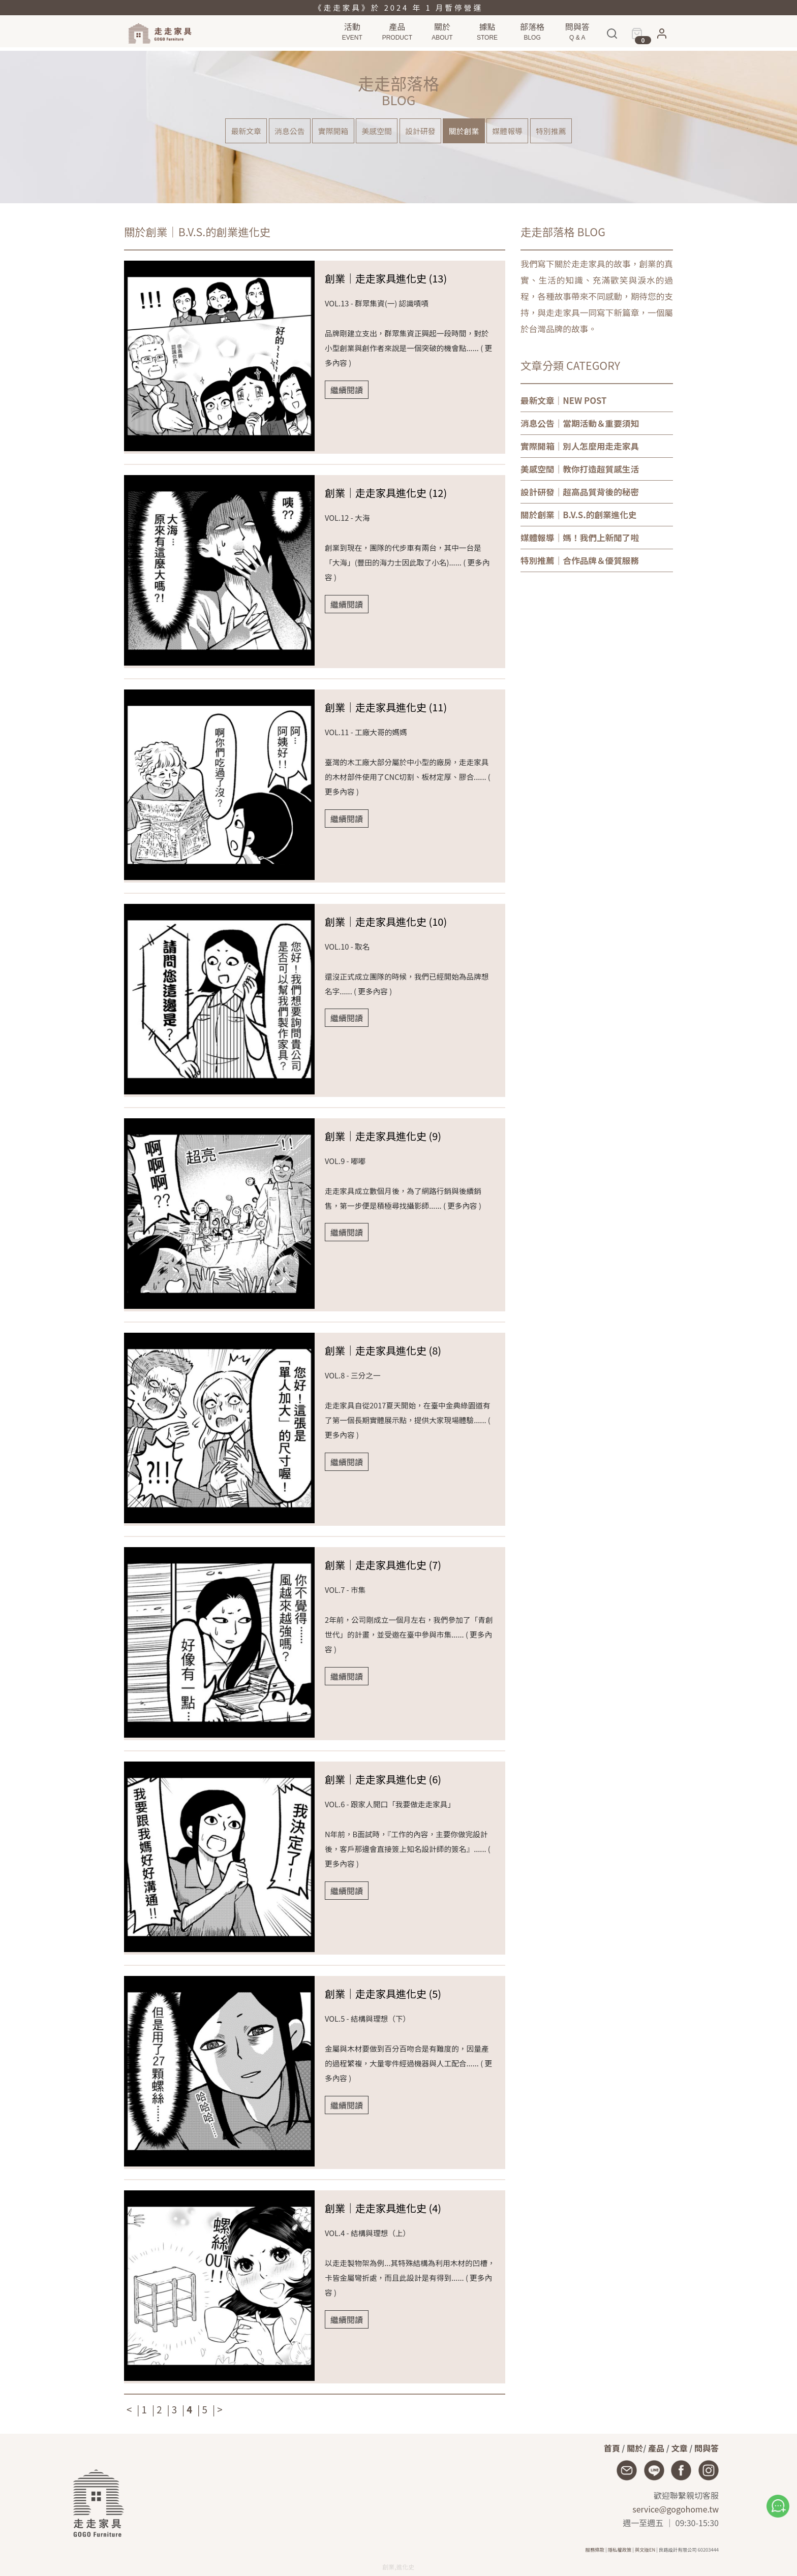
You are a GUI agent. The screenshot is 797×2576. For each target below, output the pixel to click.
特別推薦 (576, 133)
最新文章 (221, 133)
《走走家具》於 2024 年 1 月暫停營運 (398, 7)
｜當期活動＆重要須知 (579, 423)
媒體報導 (525, 133)
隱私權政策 (620, 2549)
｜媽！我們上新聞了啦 (579, 537)
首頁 (612, 2448)
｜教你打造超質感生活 (579, 469)
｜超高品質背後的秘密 (579, 492)
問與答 (706, 2448)
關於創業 (474, 133)
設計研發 (424, 133)
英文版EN (645, 2549)
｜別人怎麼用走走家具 (579, 446)
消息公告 (272, 133)
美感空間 (373, 133)
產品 (656, 2448)
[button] (662, 40)
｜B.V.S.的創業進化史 (578, 515)
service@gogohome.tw (675, 2509)
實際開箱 (322, 133)
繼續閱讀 (346, 390)
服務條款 (595, 2549)
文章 (679, 2448)
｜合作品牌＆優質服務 (579, 560)
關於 (635, 2448)
